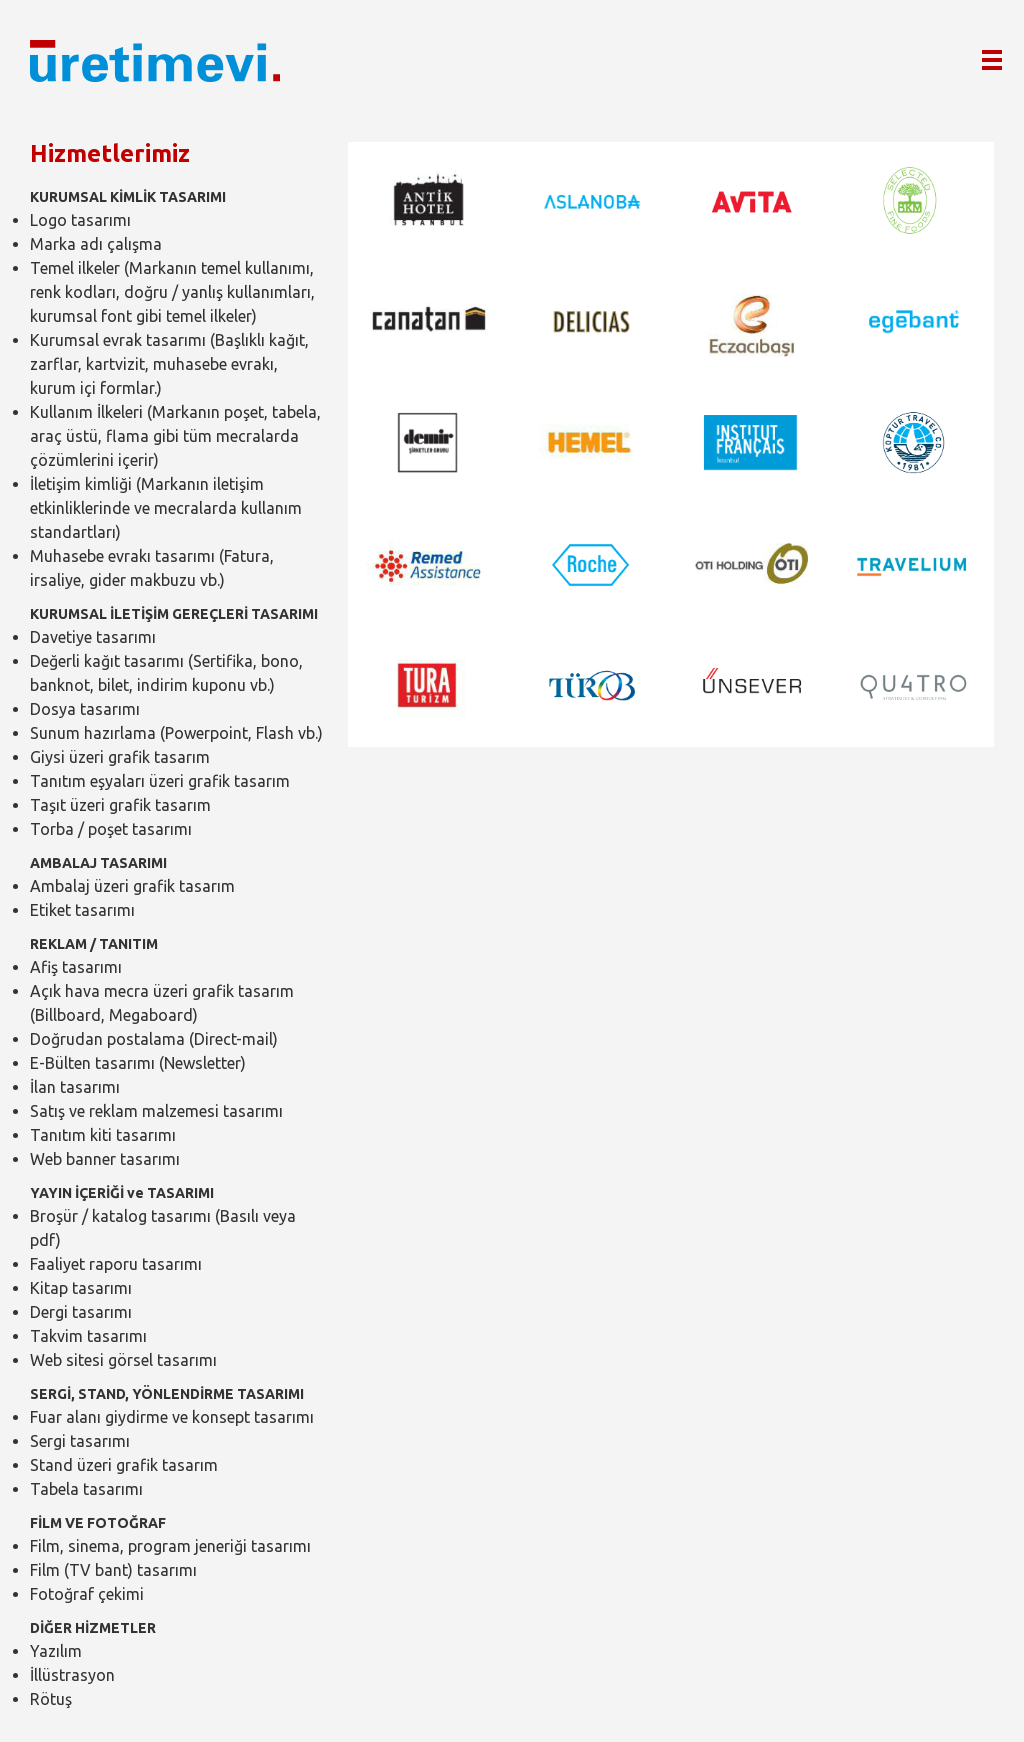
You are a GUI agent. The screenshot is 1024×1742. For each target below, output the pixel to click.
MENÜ (1001, 52)
